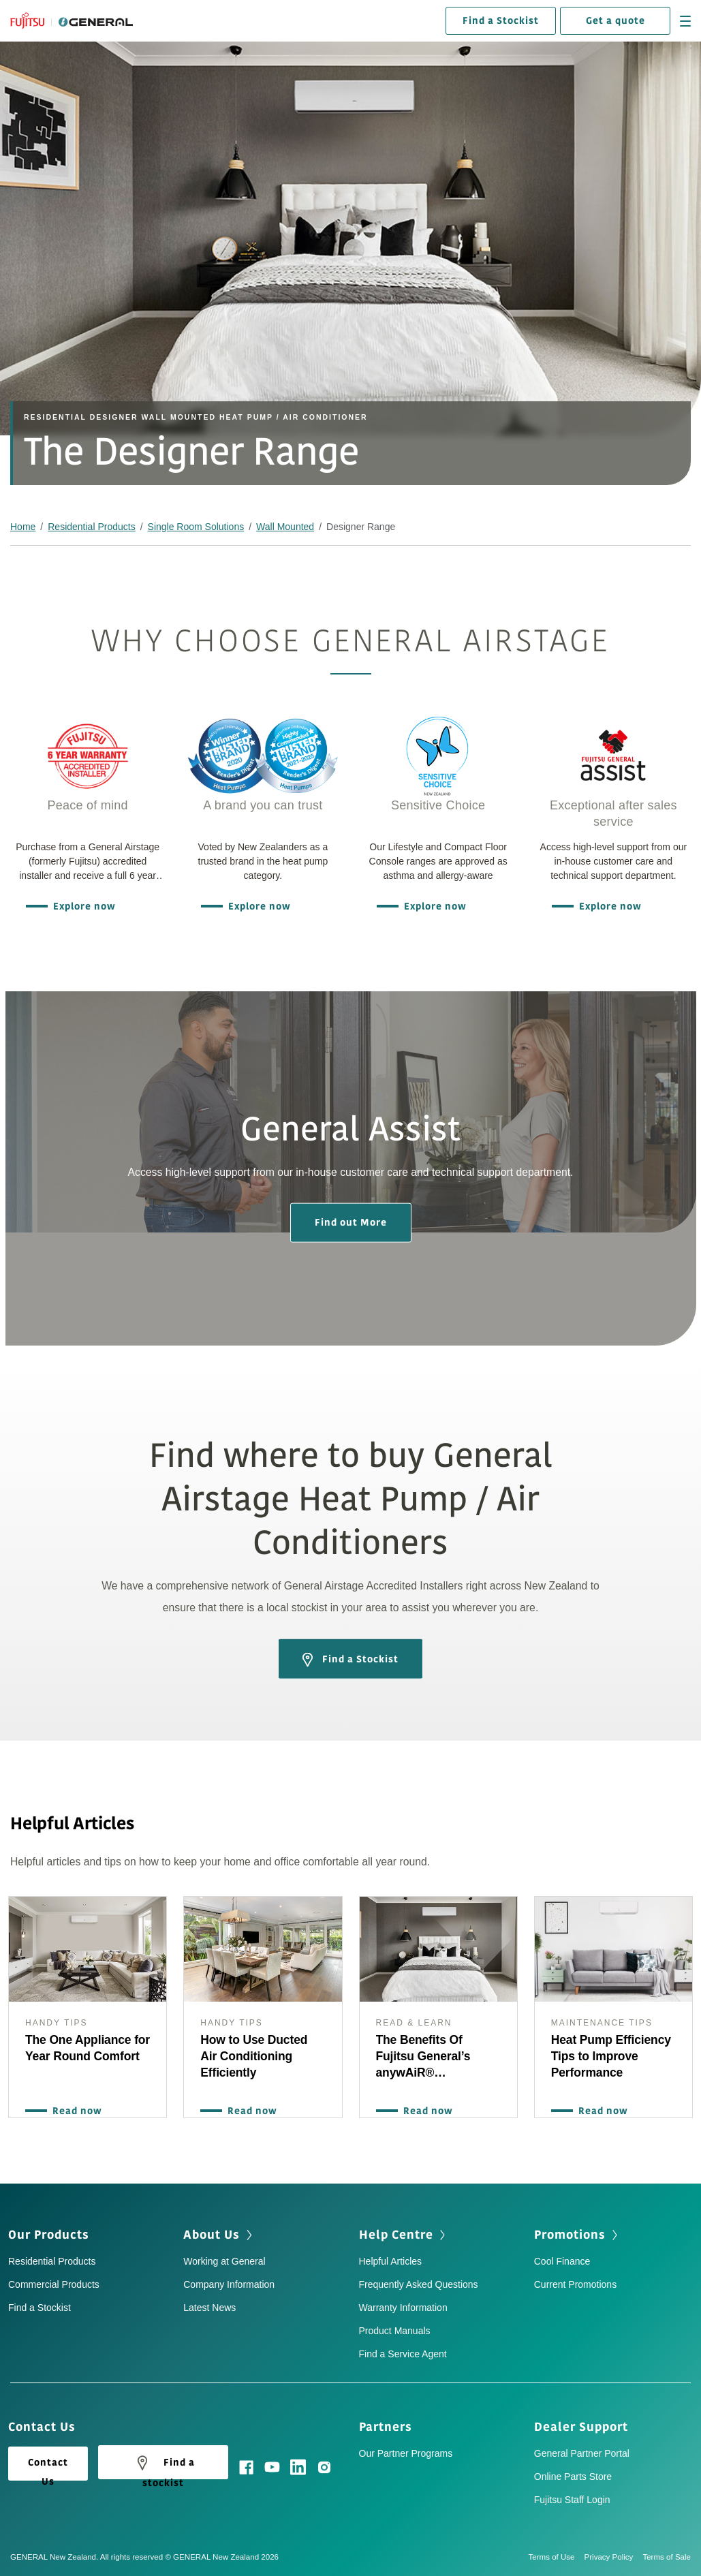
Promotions (570, 2234)
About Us (211, 2234)
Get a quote (615, 20)
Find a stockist (163, 2465)
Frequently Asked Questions (418, 2284)
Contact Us (48, 2468)
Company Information (229, 2284)
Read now (74, 2111)
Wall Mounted (285, 526)
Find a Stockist (501, 20)
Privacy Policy (614, 2557)
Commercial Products (53, 2284)
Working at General (224, 2261)
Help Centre (396, 2234)
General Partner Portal (581, 2453)
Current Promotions (575, 2284)
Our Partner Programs (406, 2453)
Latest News (209, 2307)
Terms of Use (557, 2557)
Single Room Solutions (196, 526)
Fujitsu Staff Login (572, 2499)
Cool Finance (562, 2261)
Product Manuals (395, 2330)
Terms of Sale (666, 2557)
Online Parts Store (573, 2476)
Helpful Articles (390, 2261)
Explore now (81, 906)
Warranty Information (403, 2307)
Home (22, 526)
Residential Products (91, 526)
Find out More (351, 1221)
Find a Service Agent (403, 2353)
